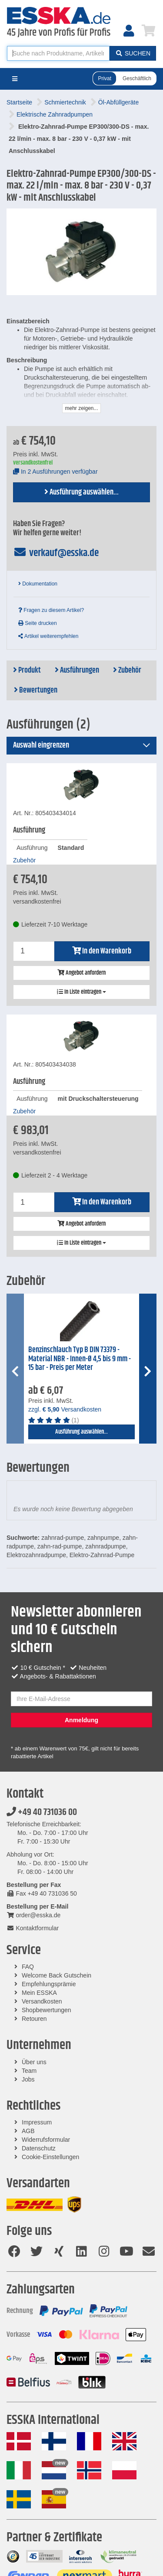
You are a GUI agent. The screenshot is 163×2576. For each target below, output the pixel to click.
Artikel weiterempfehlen (48, 636)
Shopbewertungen (46, 2010)
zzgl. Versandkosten (64, 1409)
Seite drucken (37, 623)
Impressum (37, 2122)
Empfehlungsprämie (49, 1984)
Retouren (34, 2018)
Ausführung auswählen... (81, 492)
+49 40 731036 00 (42, 1812)
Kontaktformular (33, 1928)
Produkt (27, 670)
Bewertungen (35, 690)
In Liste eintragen (81, 992)
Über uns (34, 2062)
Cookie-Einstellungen (50, 2156)
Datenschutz (39, 2148)
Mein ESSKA (39, 1992)
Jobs (28, 2079)
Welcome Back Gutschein (56, 1975)
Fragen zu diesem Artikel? (51, 610)
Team (29, 2070)
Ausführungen (77, 670)
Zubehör (127, 670)
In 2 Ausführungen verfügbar (55, 471)
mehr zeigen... (81, 408)
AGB (28, 2130)
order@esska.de (33, 1915)
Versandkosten (42, 2001)
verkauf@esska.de (56, 553)
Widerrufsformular (46, 2139)
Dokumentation (37, 584)
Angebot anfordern (81, 973)
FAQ (28, 1966)
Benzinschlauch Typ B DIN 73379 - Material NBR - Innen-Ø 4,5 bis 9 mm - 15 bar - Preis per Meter (79, 1359)
